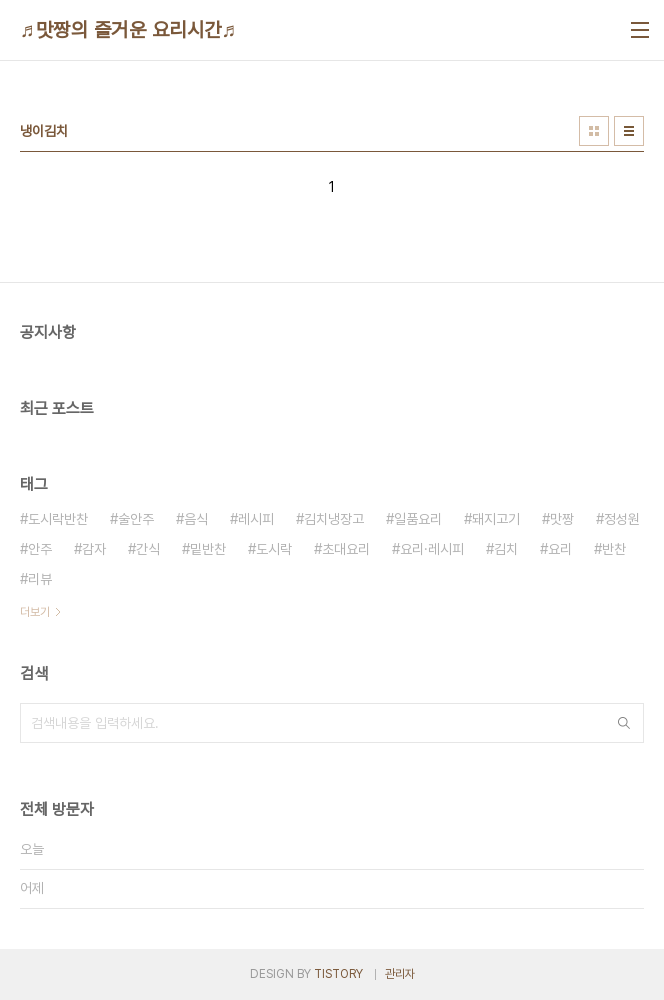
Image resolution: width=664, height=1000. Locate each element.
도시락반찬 (58, 519)
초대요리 (346, 549)
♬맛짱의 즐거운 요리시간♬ (128, 30)
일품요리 (418, 519)
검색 (624, 723)
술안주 (136, 519)
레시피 (256, 519)
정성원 (622, 519)
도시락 (274, 549)
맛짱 (562, 519)
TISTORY (338, 974)
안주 (40, 549)
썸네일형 (594, 131)
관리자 (400, 974)
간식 (148, 549)
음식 (196, 519)
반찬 (614, 549)
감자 (94, 549)
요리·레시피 (432, 549)
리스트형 (629, 131)
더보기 (35, 612)
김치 (506, 549)
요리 (560, 549)
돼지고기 (496, 519)
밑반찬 (208, 549)
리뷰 (40, 579)
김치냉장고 (334, 519)
